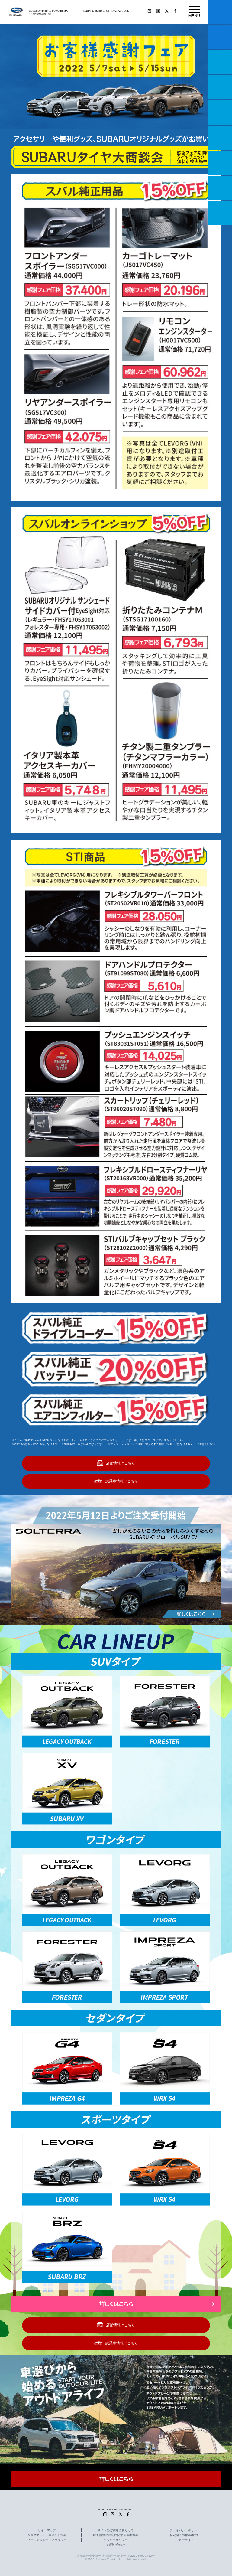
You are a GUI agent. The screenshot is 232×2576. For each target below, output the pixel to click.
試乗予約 (220, 37)
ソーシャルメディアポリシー (46, 2540)
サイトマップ (47, 2530)
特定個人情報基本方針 (185, 2535)
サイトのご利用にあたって (116, 2530)
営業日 (220, 87)
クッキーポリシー (116, 2540)
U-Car (220, 138)
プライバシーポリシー (185, 2530)
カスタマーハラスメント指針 (46, 2535)
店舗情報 (220, 112)
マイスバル (220, 12)
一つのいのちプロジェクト (220, 62)
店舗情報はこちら (120, 1463)
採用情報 (220, 213)
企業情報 (220, 188)
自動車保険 (220, 163)
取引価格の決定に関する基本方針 (115, 2535)
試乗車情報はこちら (121, 1481)
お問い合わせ (116, 2544)
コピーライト (185, 2540)
